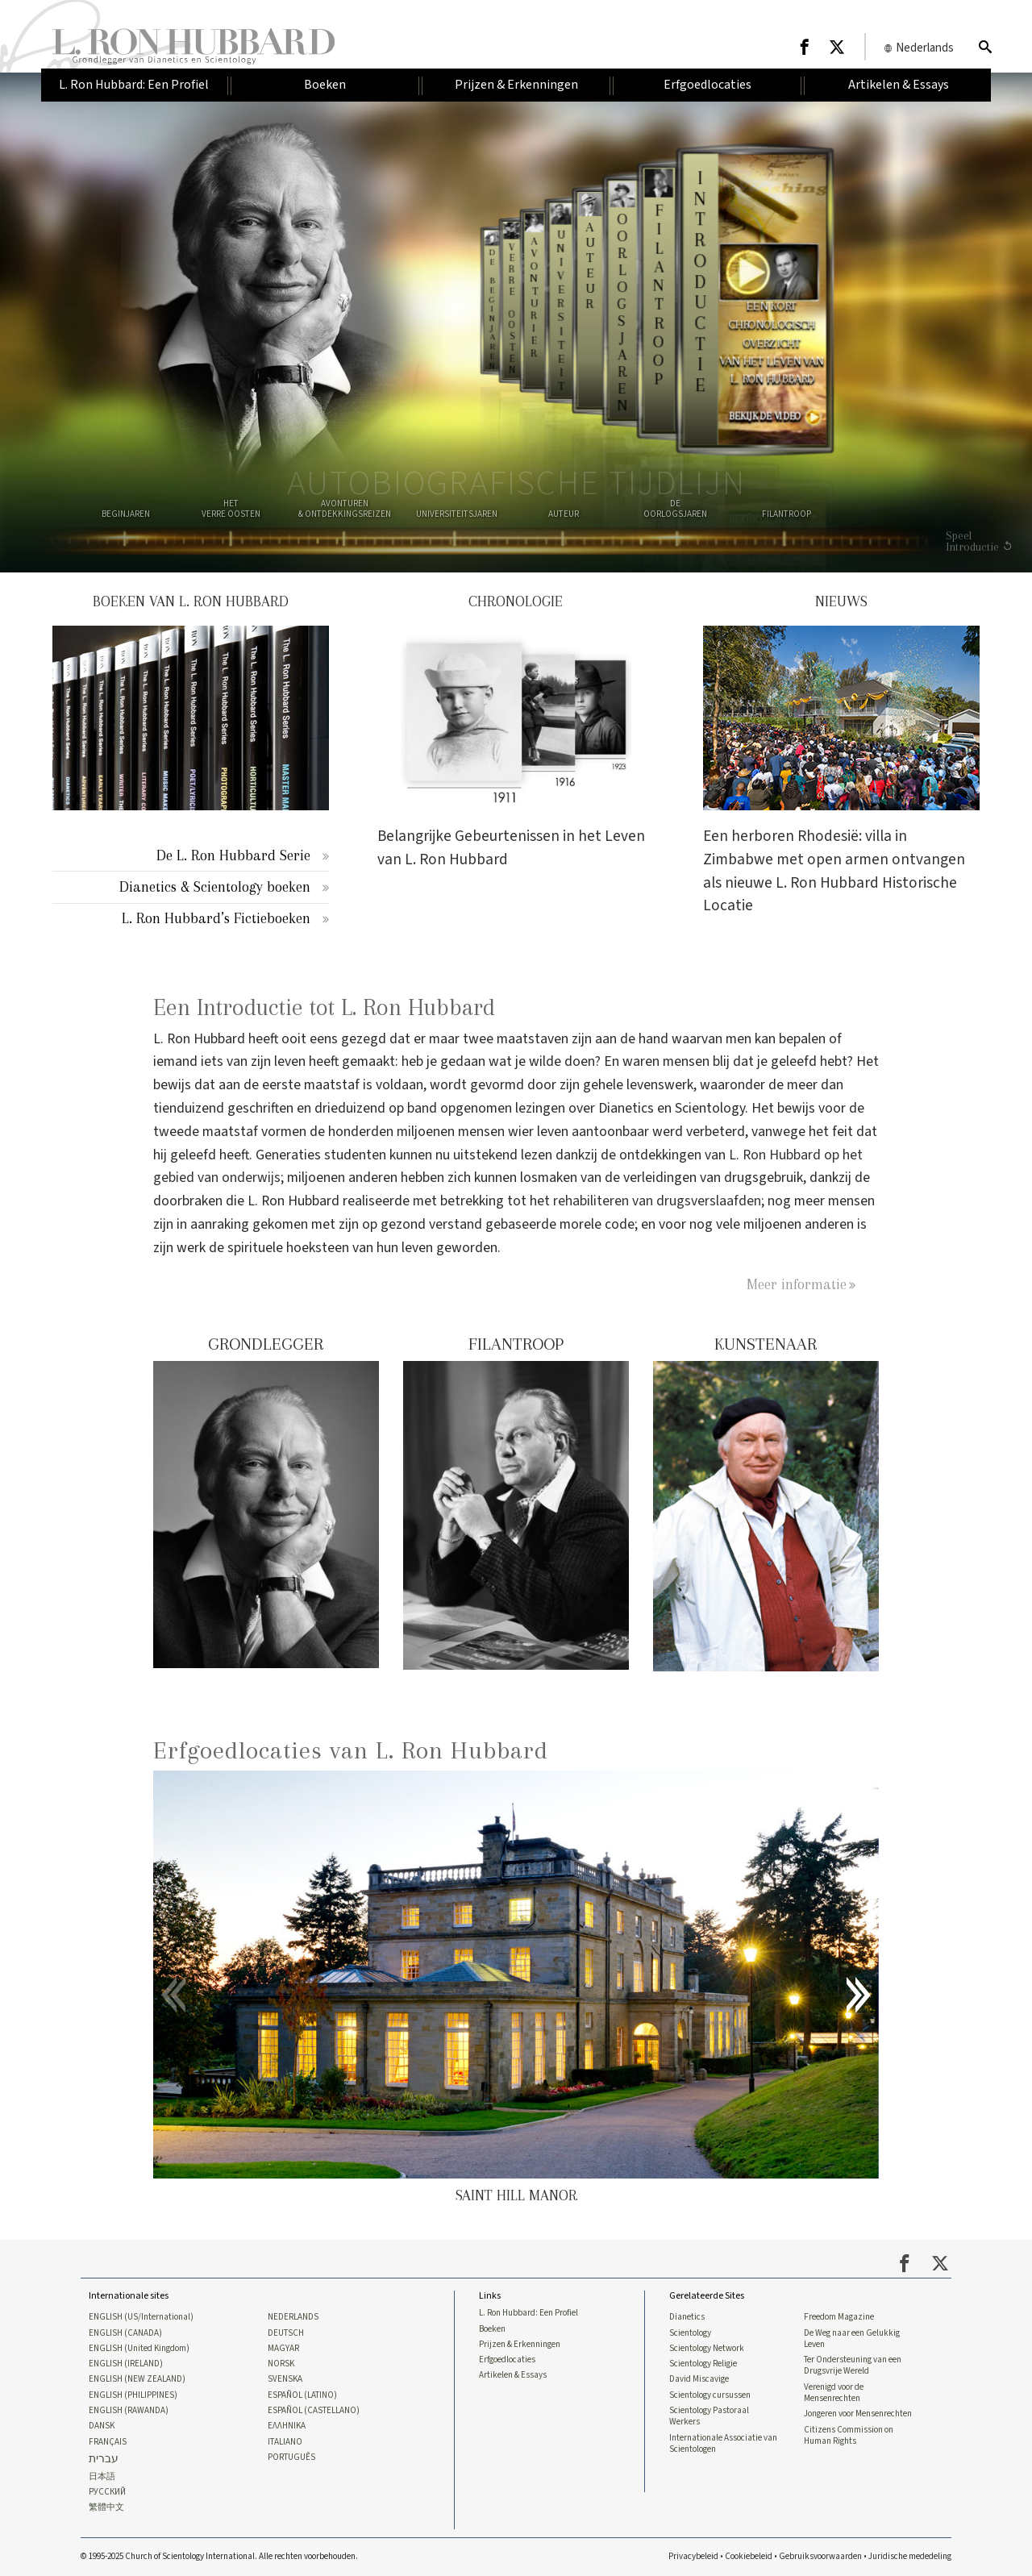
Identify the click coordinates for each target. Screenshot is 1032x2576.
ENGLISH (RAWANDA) (129, 2410)
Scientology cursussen (710, 2395)
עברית (104, 2459)
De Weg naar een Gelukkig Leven (852, 2339)
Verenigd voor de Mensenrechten (833, 2393)
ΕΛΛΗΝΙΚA (287, 2426)
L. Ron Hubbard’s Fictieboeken (216, 917)
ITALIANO (285, 2442)
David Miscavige (699, 2379)
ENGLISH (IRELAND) (126, 2364)
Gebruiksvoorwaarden (820, 2556)
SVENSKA (285, 2379)
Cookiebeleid (748, 2556)
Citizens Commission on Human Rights (848, 2435)
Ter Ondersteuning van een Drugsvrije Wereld (852, 2365)
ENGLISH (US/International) (141, 2317)
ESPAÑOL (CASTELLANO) (314, 2410)
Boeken (492, 2329)
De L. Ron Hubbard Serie (233, 855)
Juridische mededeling (909, 2556)
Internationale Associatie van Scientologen (723, 2443)
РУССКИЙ (107, 2492)
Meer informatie (797, 1284)
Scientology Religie (703, 2364)
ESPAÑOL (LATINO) (302, 2395)
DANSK (101, 2426)
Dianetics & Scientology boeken (214, 886)
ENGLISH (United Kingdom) (139, 2348)
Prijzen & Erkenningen (519, 2344)
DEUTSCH (286, 2333)
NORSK (281, 2364)
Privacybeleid (693, 2556)
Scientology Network (706, 2348)
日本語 (102, 2476)
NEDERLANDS (293, 2317)
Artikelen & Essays (513, 2375)
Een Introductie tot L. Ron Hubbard (324, 1007)
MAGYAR (283, 2348)
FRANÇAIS (108, 2442)
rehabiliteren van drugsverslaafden (657, 1201)
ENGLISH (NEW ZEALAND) (137, 2379)
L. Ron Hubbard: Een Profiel (528, 2313)
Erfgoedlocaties (507, 2360)
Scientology (690, 2333)
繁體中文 (106, 2507)
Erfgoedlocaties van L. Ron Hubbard (350, 1750)
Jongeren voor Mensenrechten (858, 2414)
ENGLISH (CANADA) (125, 2333)
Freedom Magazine (839, 2317)
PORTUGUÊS (291, 2457)
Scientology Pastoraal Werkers (709, 2416)
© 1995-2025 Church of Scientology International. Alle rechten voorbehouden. (219, 2556)
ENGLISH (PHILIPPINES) (133, 2395)
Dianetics (687, 2317)
